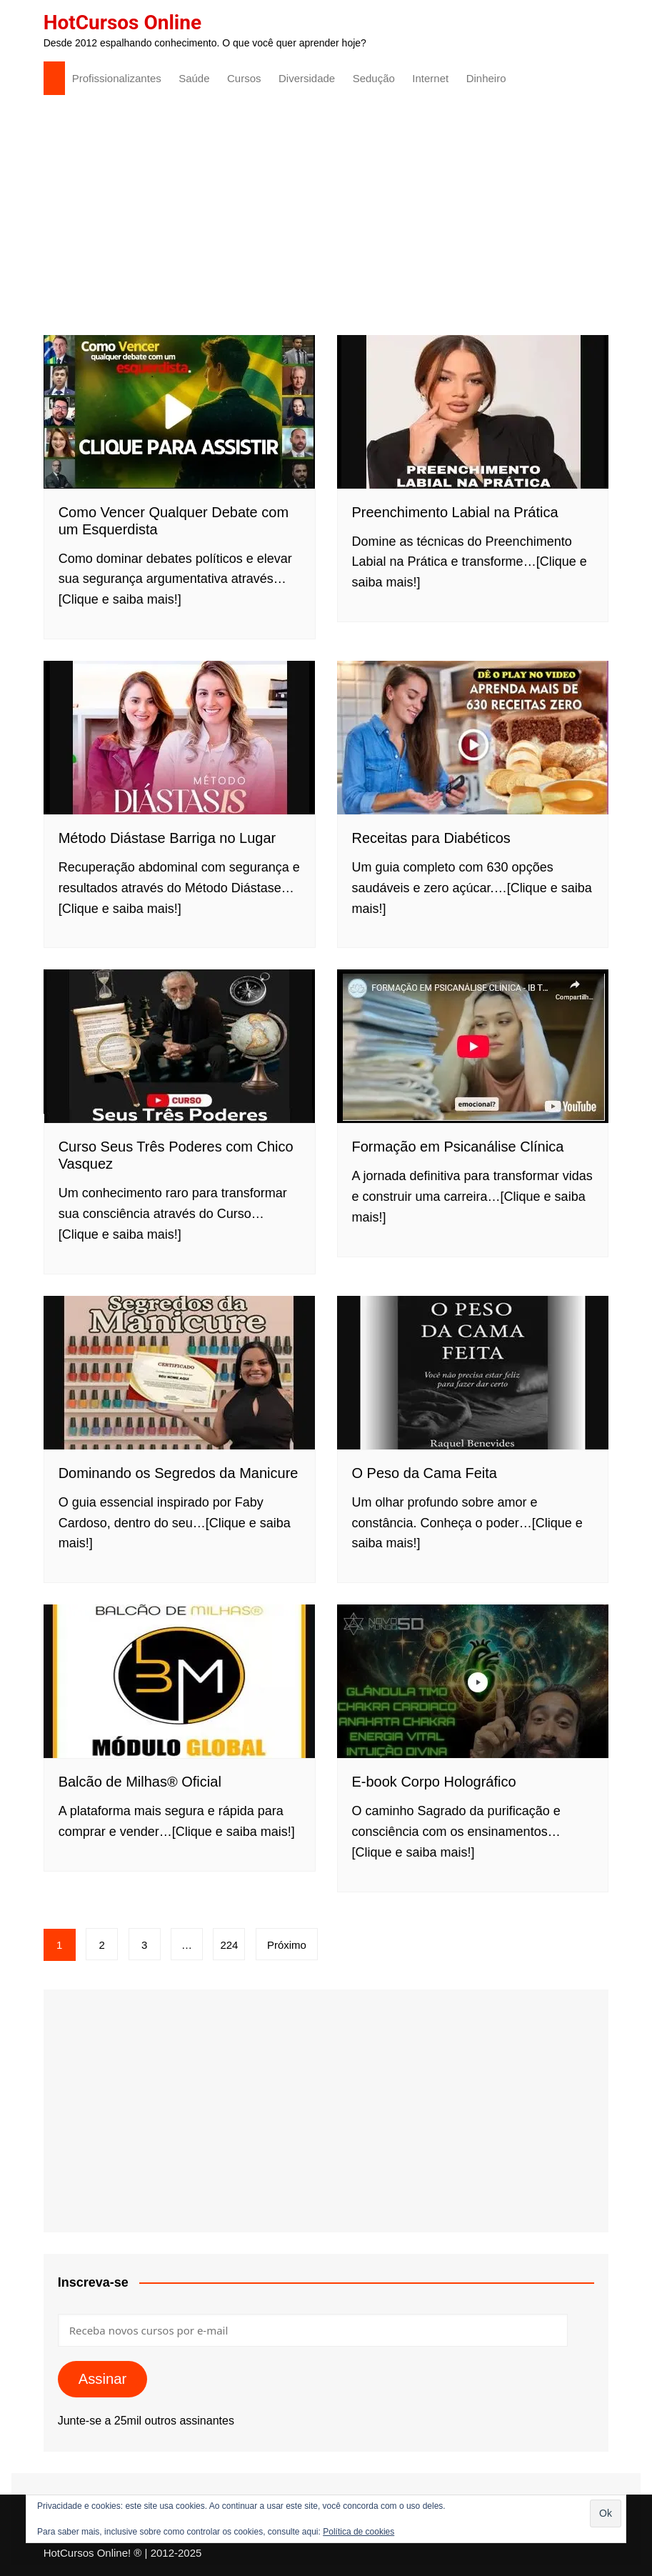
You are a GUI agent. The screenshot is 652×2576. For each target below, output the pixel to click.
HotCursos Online (122, 22)
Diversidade (307, 78)
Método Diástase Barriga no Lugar (167, 838)
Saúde (194, 78)
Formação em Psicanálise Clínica (458, 1146)
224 (229, 1945)
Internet (430, 78)
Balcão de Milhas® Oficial (140, 1781)
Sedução (374, 78)
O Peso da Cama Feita (424, 1473)
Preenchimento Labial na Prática (455, 512)
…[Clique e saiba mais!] (227, 1831)
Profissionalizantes (116, 78)
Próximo (286, 1945)
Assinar (103, 2379)
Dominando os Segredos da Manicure (179, 1473)
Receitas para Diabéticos (431, 838)
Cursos (244, 78)
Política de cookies (358, 2532)
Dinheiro (486, 78)
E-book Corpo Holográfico (434, 1781)
